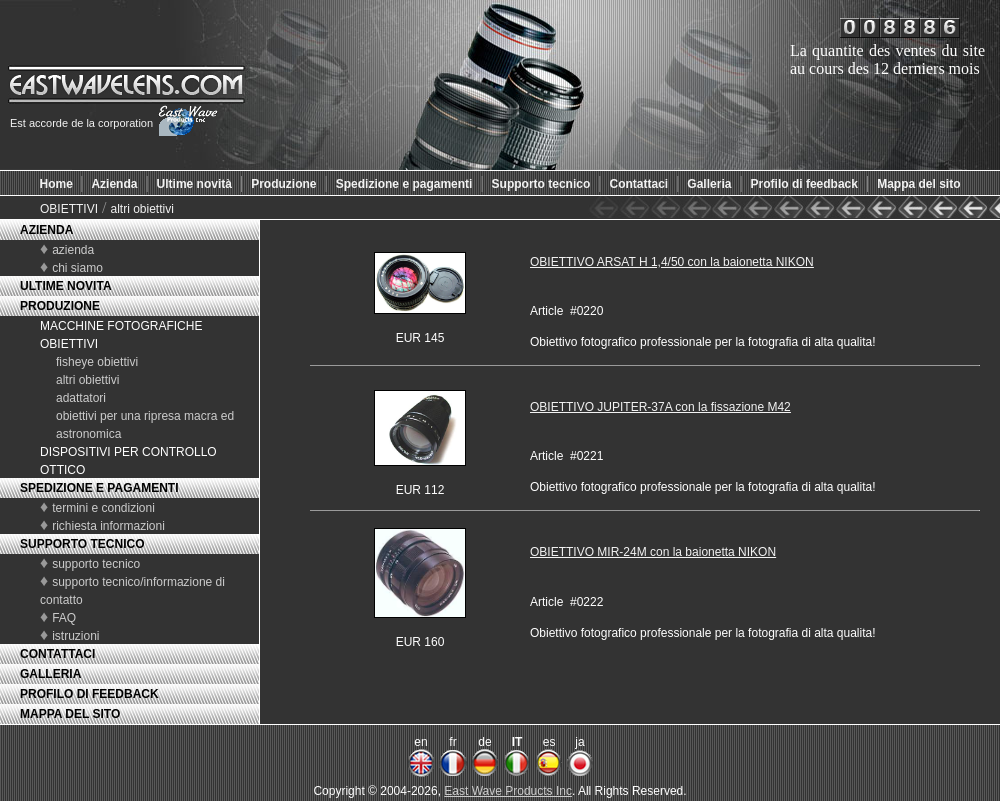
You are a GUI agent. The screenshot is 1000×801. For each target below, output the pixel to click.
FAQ (64, 618)
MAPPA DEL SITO (70, 714)
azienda (73, 250)
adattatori (81, 398)
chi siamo (77, 268)
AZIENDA (46, 230)
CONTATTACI (57, 654)
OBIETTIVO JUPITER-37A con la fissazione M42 (660, 407)
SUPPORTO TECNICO (82, 544)
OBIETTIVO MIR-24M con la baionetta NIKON (653, 552)
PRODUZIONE (60, 306)
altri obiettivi (141, 209)
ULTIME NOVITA (66, 286)
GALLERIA (50, 674)
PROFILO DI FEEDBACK (89, 694)
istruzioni (75, 636)
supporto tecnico (96, 564)
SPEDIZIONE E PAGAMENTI (99, 488)
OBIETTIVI (69, 209)
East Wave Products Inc (508, 791)
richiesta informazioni (108, 526)
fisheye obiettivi (97, 362)
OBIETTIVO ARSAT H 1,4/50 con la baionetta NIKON (672, 262)
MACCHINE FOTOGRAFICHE (121, 326)
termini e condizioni (103, 508)
